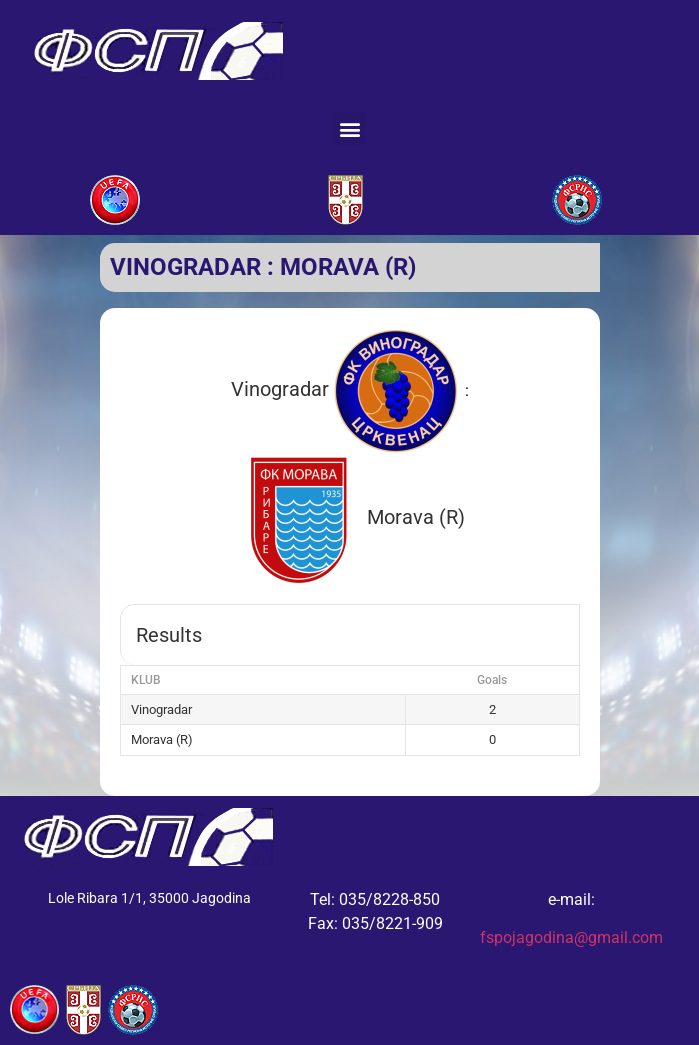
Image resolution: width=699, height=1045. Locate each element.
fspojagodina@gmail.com (571, 937)
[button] (349, 128)
